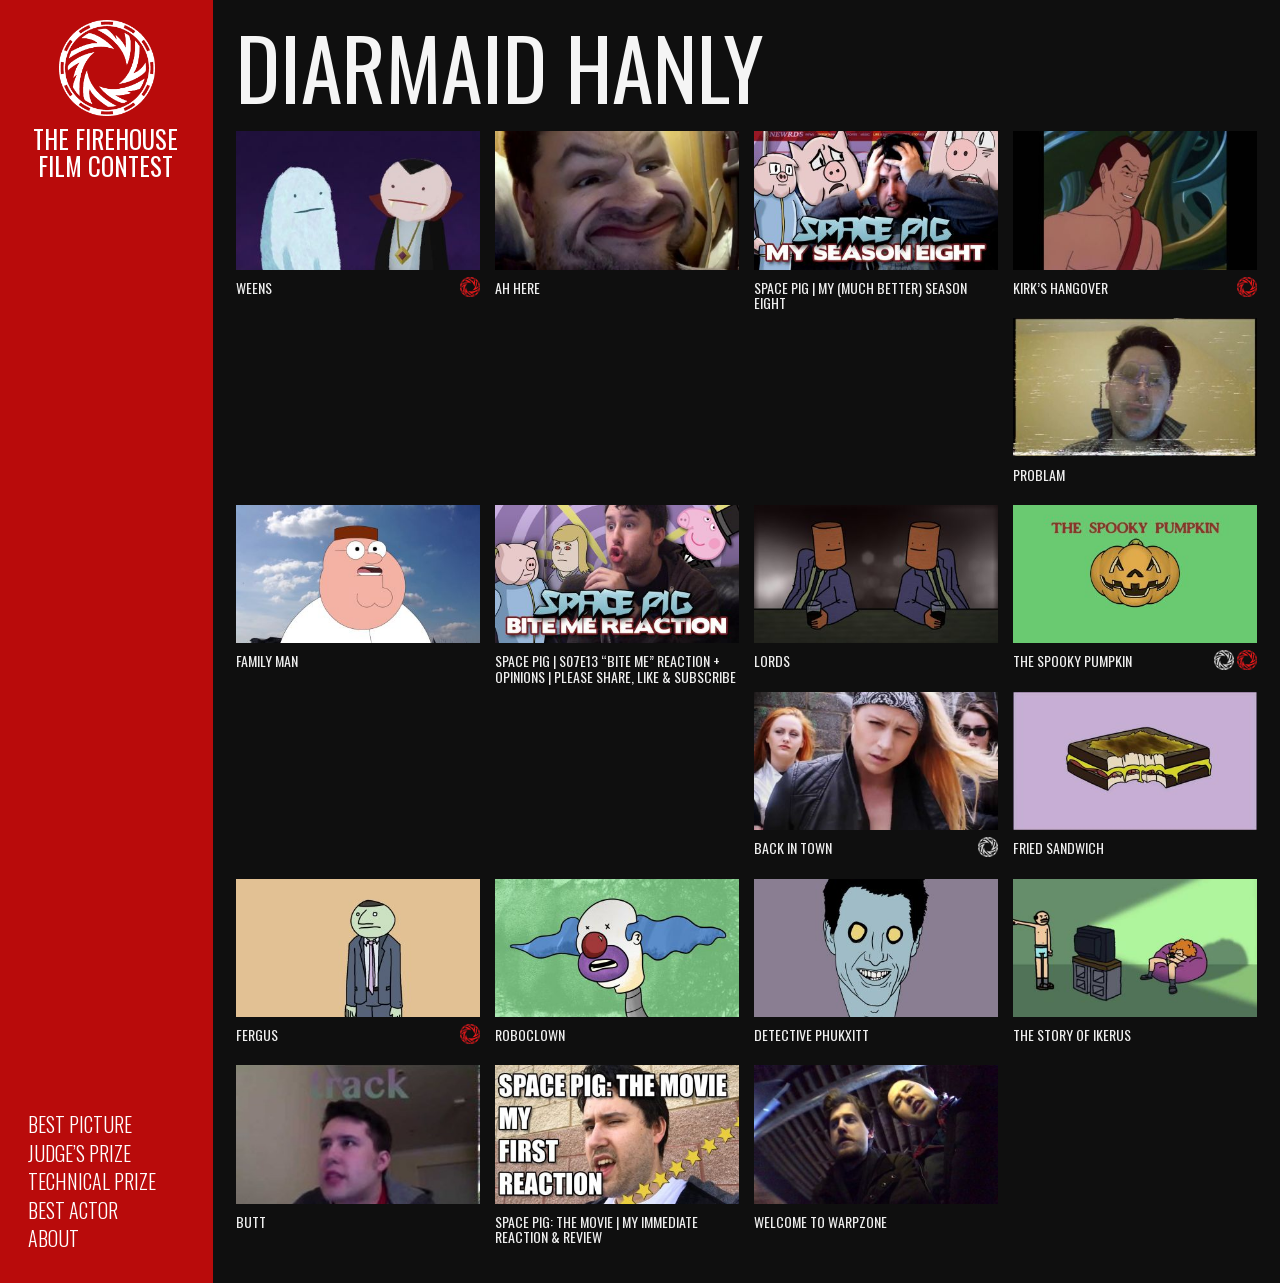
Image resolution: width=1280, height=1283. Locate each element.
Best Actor (73, 1210)
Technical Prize (92, 1181)
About (53, 1238)
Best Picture (80, 1124)
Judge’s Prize (79, 1153)
